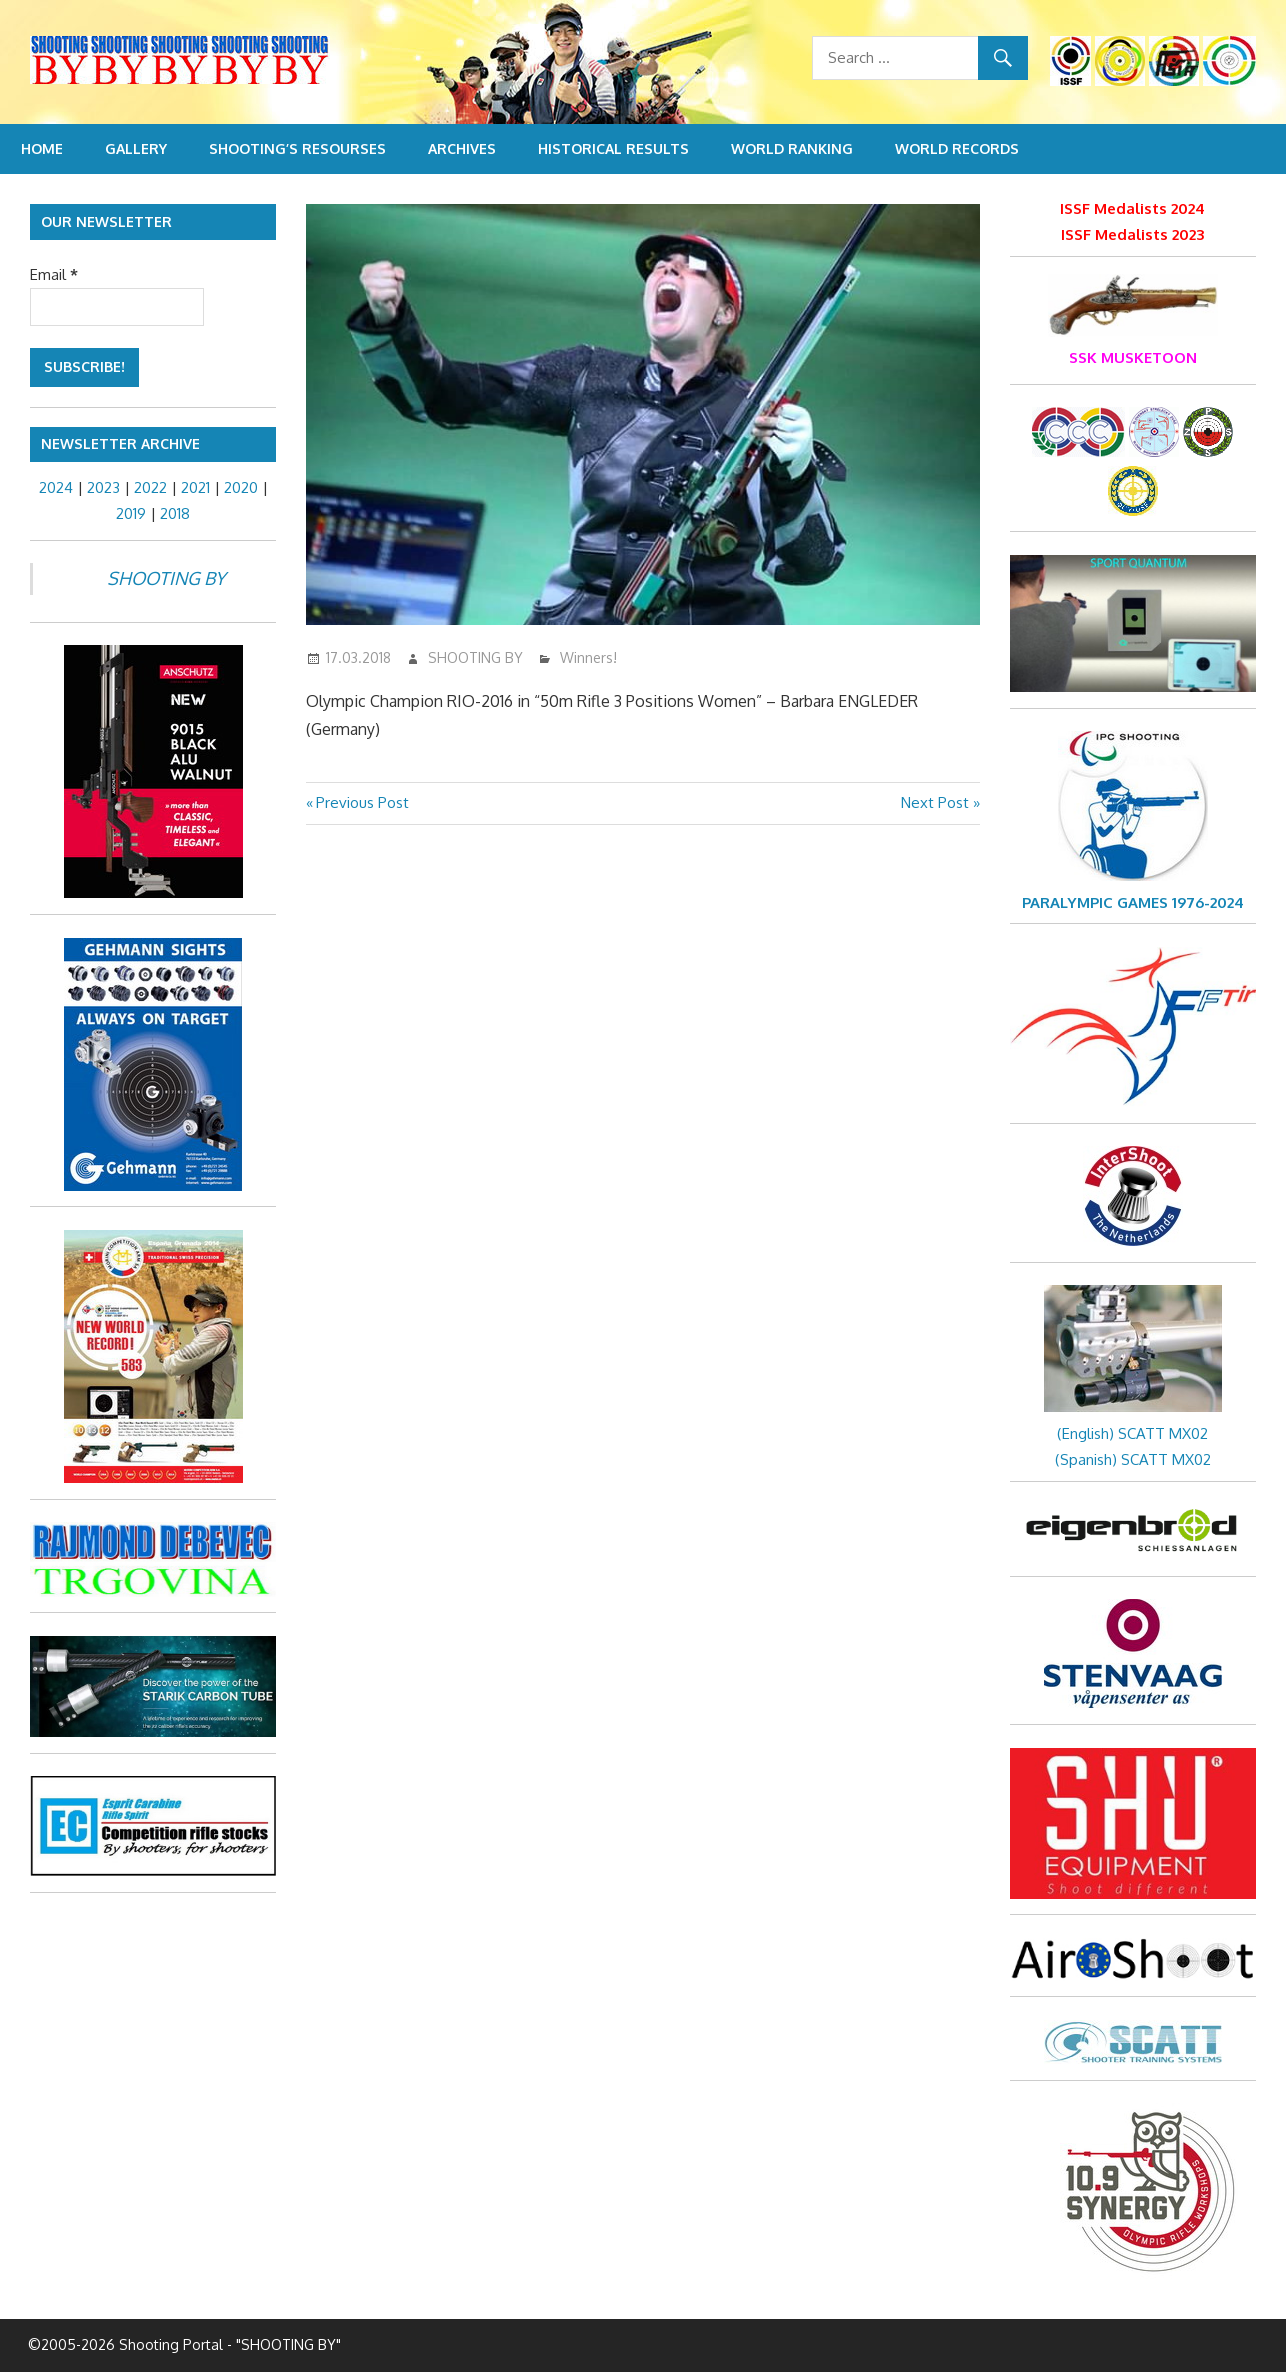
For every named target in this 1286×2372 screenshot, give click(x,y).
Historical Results (613, 148)
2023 (103, 487)
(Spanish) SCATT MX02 (1133, 1459)
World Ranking (792, 148)
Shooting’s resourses (297, 148)
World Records (957, 148)
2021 (195, 487)
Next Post (935, 802)
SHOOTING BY (475, 657)
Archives (462, 148)
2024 (56, 487)
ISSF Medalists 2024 (1132, 208)
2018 (175, 513)
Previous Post (362, 802)
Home (42, 148)
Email (54, 274)
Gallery (136, 148)
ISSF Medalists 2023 (1132, 234)
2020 (241, 487)
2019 (131, 513)
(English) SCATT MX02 (1132, 1433)
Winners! (588, 657)
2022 (150, 487)
